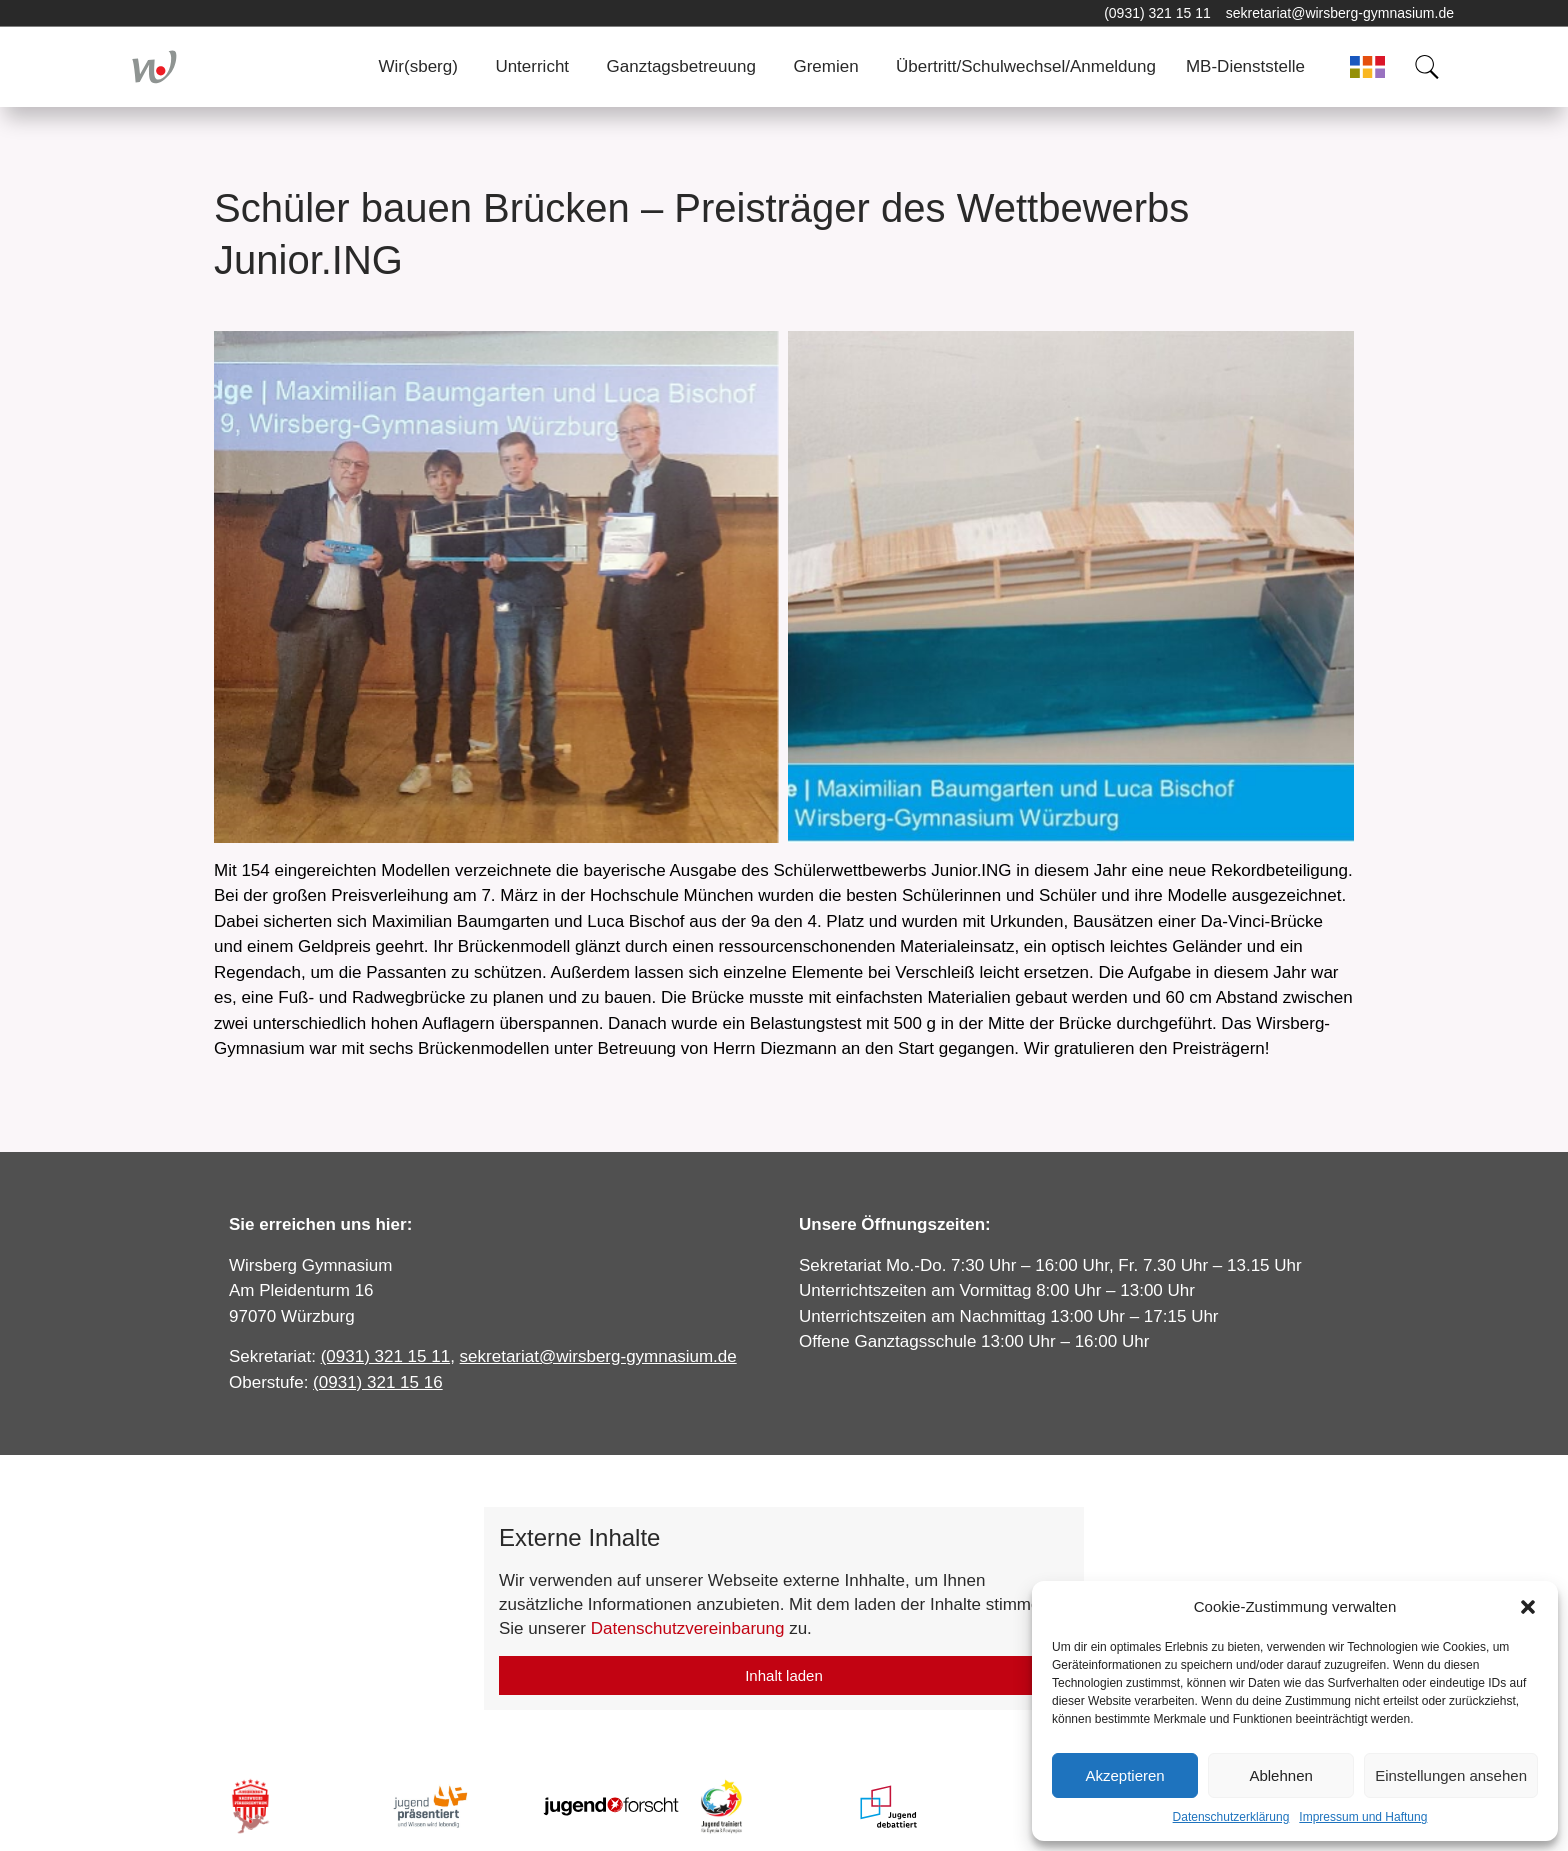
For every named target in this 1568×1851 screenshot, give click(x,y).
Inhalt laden (784, 1675)
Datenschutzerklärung (1231, 1817)
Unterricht (532, 66)
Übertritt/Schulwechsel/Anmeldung (1026, 66)
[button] (1528, 1607)
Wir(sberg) (418, 66)
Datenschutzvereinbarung (688, 1628)
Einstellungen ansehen (1451, 1775)
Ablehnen (1280, 1775)
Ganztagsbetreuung (681, 66)
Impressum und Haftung (1363, 1817)
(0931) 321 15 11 (1157, 13)
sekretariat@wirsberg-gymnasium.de (1340, 13)
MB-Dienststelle (1245, 66)
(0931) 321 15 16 (378, 1382)
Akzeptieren (1124, 1775)
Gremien (825, 66)
